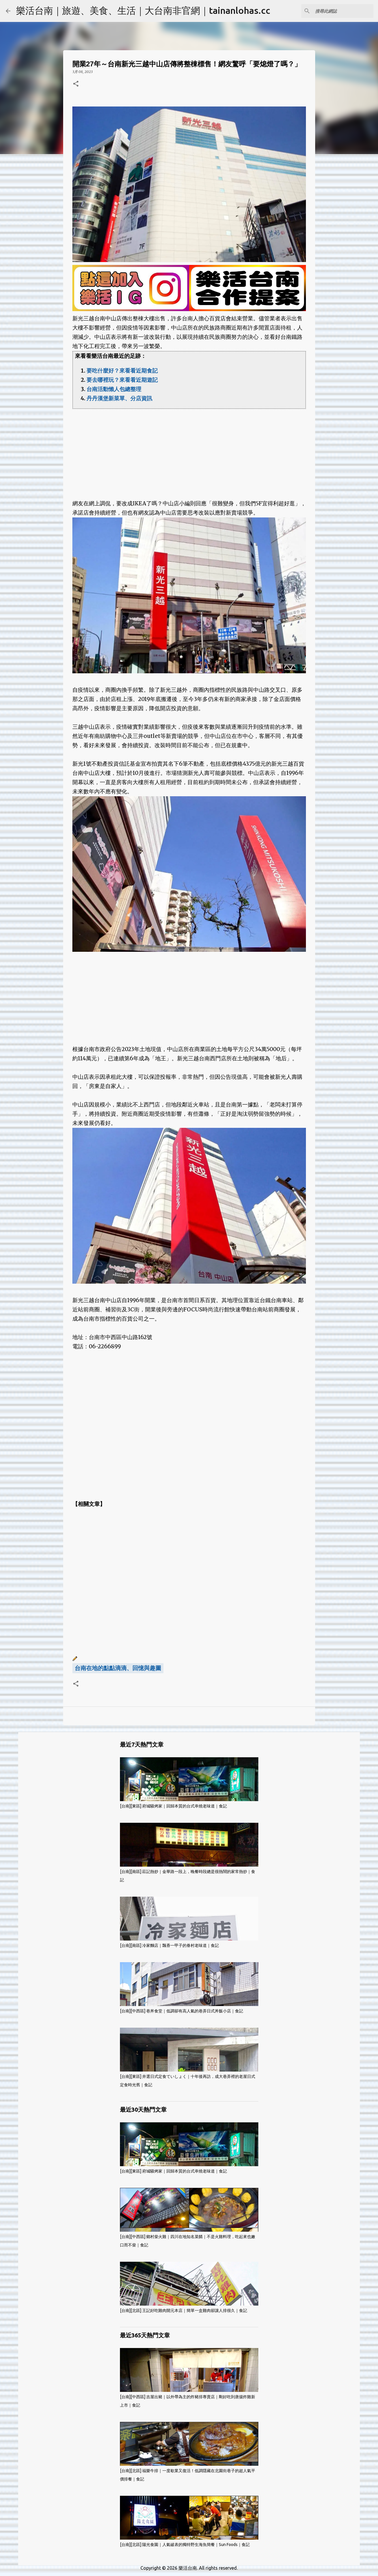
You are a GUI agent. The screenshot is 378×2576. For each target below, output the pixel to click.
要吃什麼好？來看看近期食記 (122, 370)
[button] (75, 84)
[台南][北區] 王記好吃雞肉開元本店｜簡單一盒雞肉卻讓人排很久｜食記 (183, 2310)
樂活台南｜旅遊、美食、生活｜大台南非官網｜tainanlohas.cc (143, 10)
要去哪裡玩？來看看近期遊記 (122, 380)
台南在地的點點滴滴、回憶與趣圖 (118, 1668)
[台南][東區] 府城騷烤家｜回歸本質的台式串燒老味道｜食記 (173, 1806)
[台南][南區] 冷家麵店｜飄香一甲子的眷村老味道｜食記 (169, 1945)
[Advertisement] (189, 449)
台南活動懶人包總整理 (113, 389)
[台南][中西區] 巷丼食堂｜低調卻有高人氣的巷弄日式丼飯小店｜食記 (181, 2011)
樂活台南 (187, 2568)
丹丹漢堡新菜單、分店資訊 (119, 398)
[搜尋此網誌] (343, 11)
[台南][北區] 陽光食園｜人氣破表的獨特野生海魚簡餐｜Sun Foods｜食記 (185, 2544)
